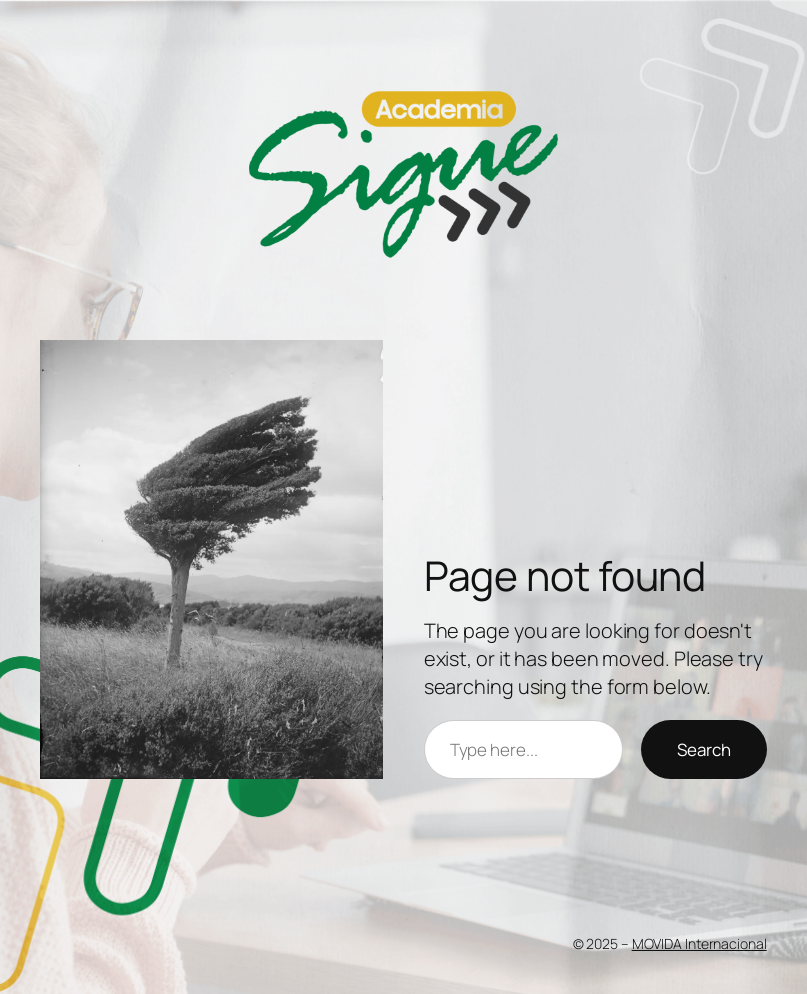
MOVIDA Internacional (699, 943)
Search (704, 749)
